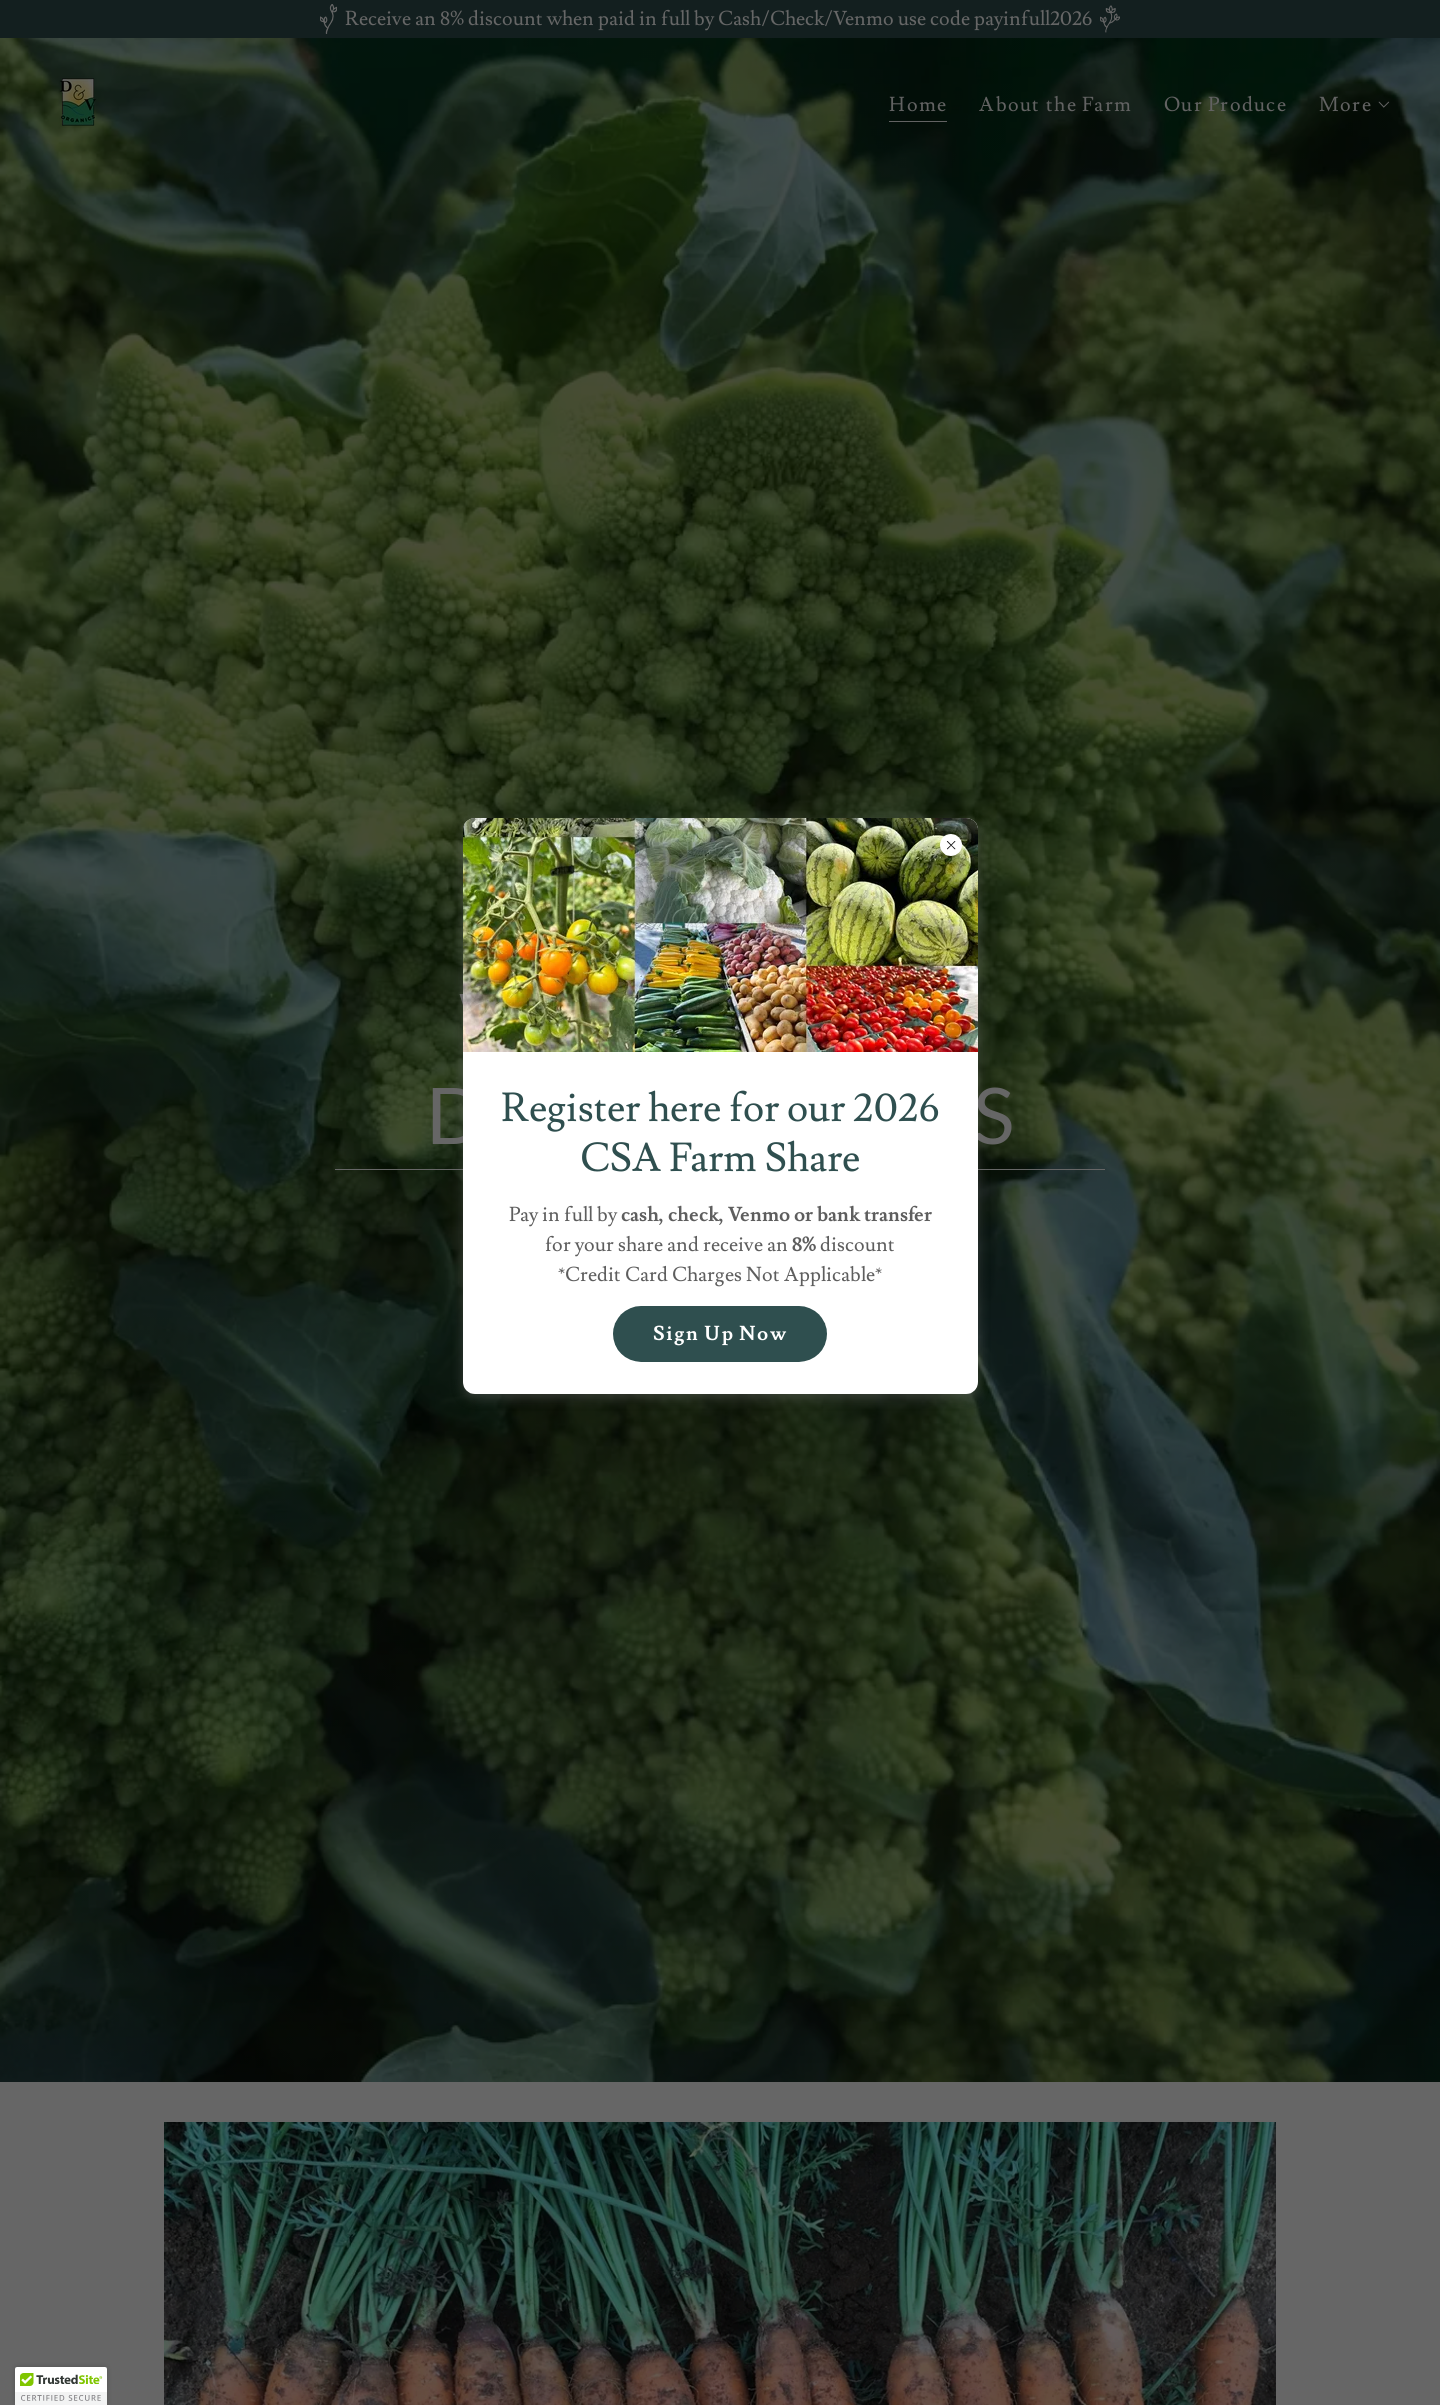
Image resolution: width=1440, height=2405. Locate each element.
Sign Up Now (720, 1334)
